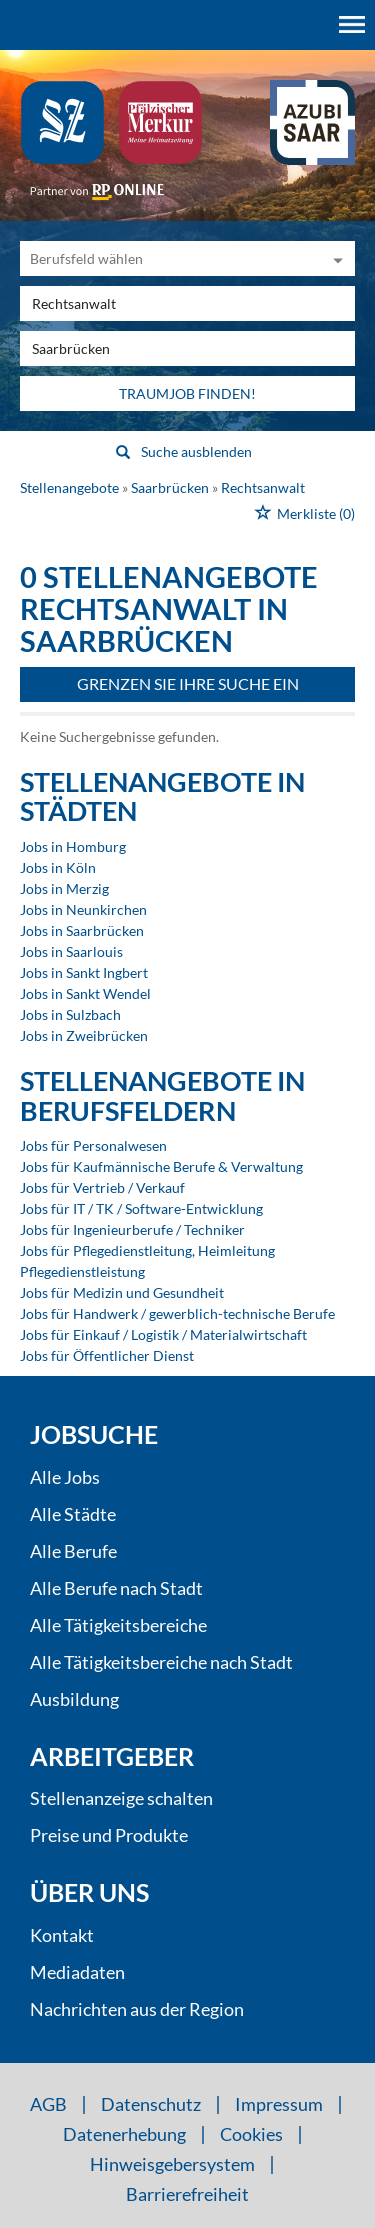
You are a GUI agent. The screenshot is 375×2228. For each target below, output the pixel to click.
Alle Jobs (65, 1477)
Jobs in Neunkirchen (83, 909)
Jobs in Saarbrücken (82, 930)
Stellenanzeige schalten (121, 1798)
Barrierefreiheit (187, 2194)
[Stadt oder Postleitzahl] (187, 348)
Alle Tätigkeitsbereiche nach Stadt (161, 1662)
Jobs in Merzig (64, 888)
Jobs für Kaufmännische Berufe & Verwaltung (161, 1166)
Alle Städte (73, 1514)
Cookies (251, 2134)
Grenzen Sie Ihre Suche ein (188, 683)
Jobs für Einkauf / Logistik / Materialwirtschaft (163, 1334)
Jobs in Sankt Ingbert (84, 972)
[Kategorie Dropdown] (335, 258)
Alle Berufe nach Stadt (116, 1588)
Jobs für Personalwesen (93, 1145)
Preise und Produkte (109, 1835)
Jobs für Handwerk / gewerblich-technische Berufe (177, 1313)
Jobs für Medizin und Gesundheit (122, 1292)
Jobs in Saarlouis (71, 951)
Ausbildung (74, 1699)
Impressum (279, 2104)
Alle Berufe (73, 1551)
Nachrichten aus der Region (137, 2009)
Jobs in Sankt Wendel (85, 993)
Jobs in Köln (58, 867)
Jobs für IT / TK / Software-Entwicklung (141, 1208)
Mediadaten (77, 1972)
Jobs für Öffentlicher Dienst (107, 1355)
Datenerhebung (124, 2134)
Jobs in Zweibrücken (84, 1035)
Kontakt (62, 1935)
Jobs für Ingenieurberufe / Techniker (132, 1229)
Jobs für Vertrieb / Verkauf (102, 1187)
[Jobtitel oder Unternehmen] (187, 303)
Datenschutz (151, 2104)
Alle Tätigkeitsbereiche (118, 1625)
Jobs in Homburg (73, 846)
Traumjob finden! (187, 393)
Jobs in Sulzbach (70, 1014)
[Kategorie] (167, 258)
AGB (48, 2104)
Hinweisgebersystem (172, 2164)
